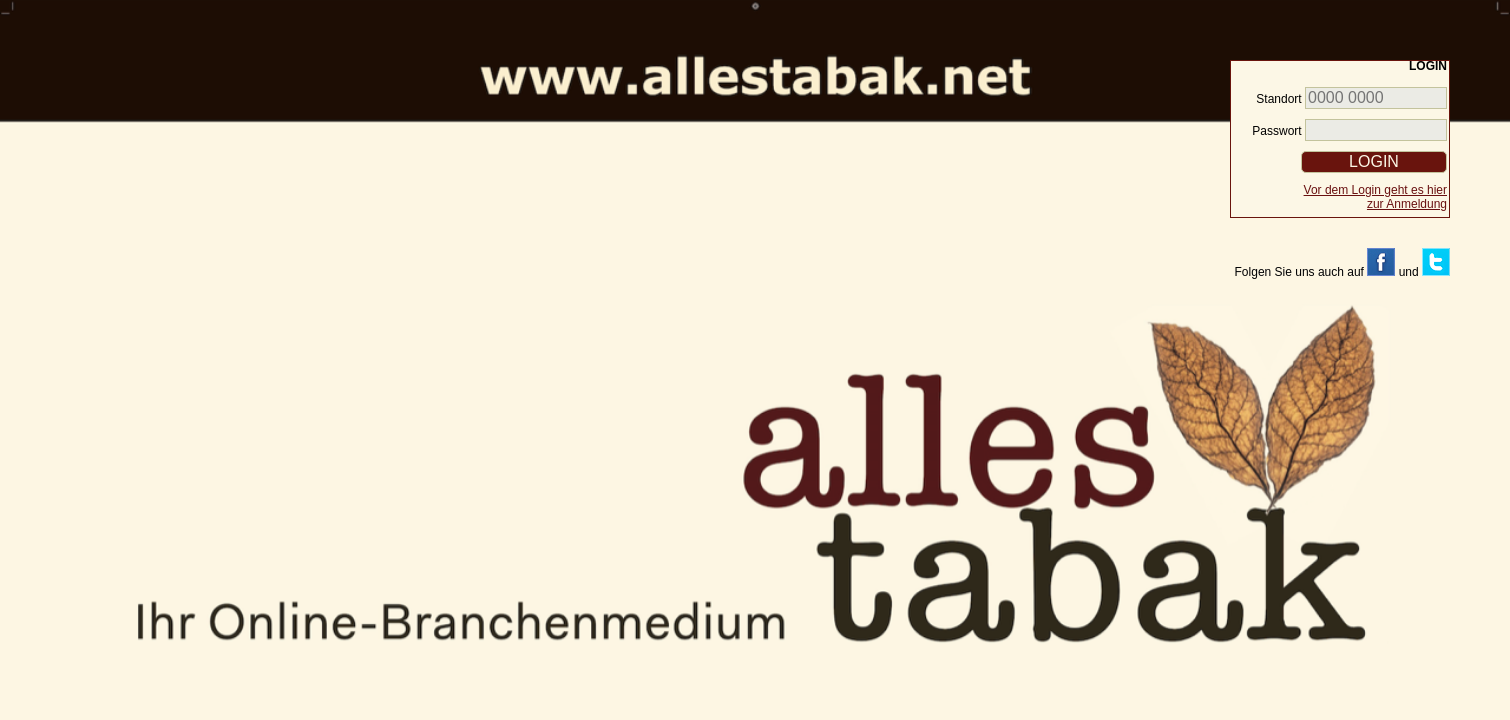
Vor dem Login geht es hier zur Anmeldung (1375, 197)
